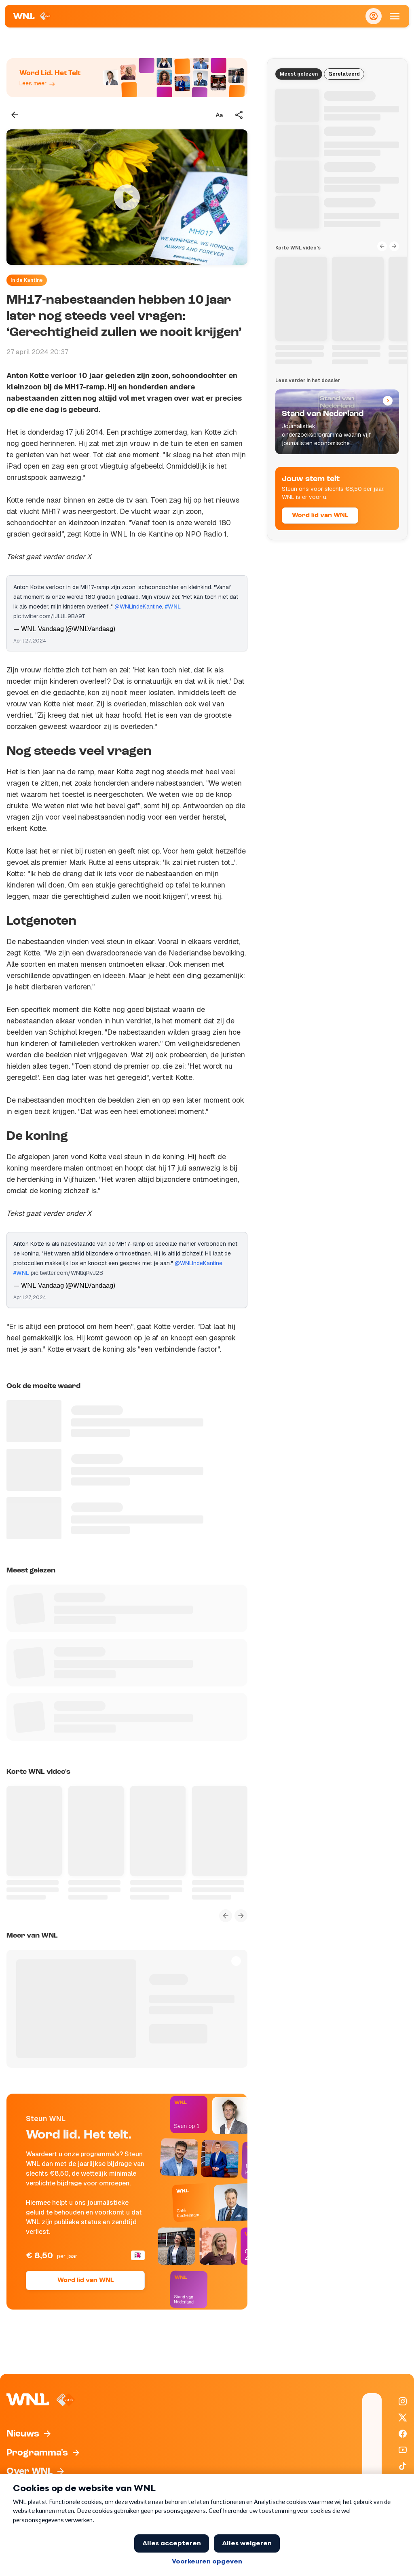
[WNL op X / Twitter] (403, 2417)
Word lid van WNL (85, 2280)
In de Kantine (27, 280)
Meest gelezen (299, 74)
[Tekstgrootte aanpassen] (219, 115)
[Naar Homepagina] (32, 16)
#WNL (173, 606)
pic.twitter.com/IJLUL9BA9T (49, 616)
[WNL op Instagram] (403, 2401)
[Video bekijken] (126, 197)
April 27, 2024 (29, 641)
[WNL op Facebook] (403, 2434)
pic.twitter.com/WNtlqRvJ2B (67, 1272)
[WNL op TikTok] (403, 2466)
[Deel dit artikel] (239, 115)
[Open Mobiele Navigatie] (394, 16)
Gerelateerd (344, 74)
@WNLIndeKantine (138, 606)
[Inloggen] (373, 16)
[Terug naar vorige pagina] (14, 115)
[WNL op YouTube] (403, 2450)
